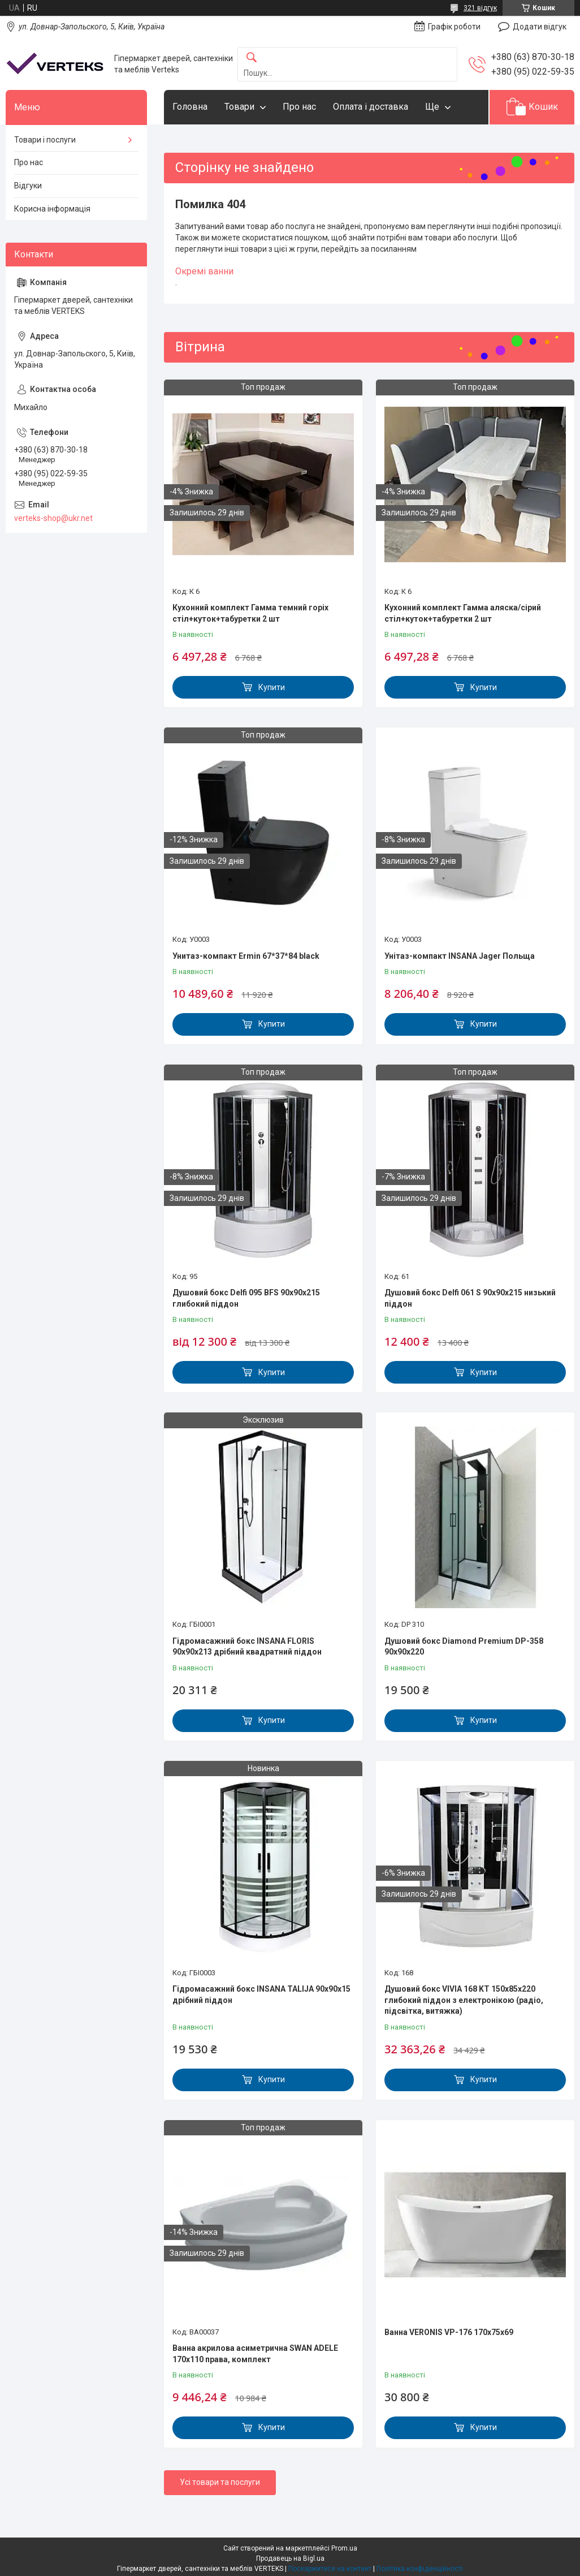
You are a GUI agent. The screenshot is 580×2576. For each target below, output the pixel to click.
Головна (189, 106)
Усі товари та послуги (220, 2482)
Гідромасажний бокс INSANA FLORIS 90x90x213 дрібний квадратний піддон (247, 1646)
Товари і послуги (45, 139)
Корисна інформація (52, 208)
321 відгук (480, 8)
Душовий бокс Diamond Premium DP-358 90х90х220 (463, 1646)
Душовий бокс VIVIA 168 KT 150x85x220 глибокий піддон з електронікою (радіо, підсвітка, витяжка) (463, 1999)
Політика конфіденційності (419, 2569)
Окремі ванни (204, 271)
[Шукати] (251, 58)
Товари (239, 106)
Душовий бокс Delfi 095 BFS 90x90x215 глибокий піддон (246, 1298)
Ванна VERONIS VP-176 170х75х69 (448, 2332)
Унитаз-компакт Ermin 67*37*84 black (245, 955)
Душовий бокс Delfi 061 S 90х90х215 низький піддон (470, 1298)
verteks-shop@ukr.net (53, 518)
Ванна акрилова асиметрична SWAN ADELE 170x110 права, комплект (255, 2354)
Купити (271, 687)
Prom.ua (344, 2548)
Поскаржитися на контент (329, 2569)
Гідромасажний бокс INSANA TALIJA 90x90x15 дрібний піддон (261, 1994)
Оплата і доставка (370, 106)
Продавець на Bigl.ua (290, 2558)
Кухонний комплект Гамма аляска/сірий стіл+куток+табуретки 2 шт (462, 613)
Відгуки (28, 185)
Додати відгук (539, 26)
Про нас (299, 106)
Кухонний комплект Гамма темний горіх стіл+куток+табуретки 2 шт (250, 613)
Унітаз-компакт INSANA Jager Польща (459, 955)
